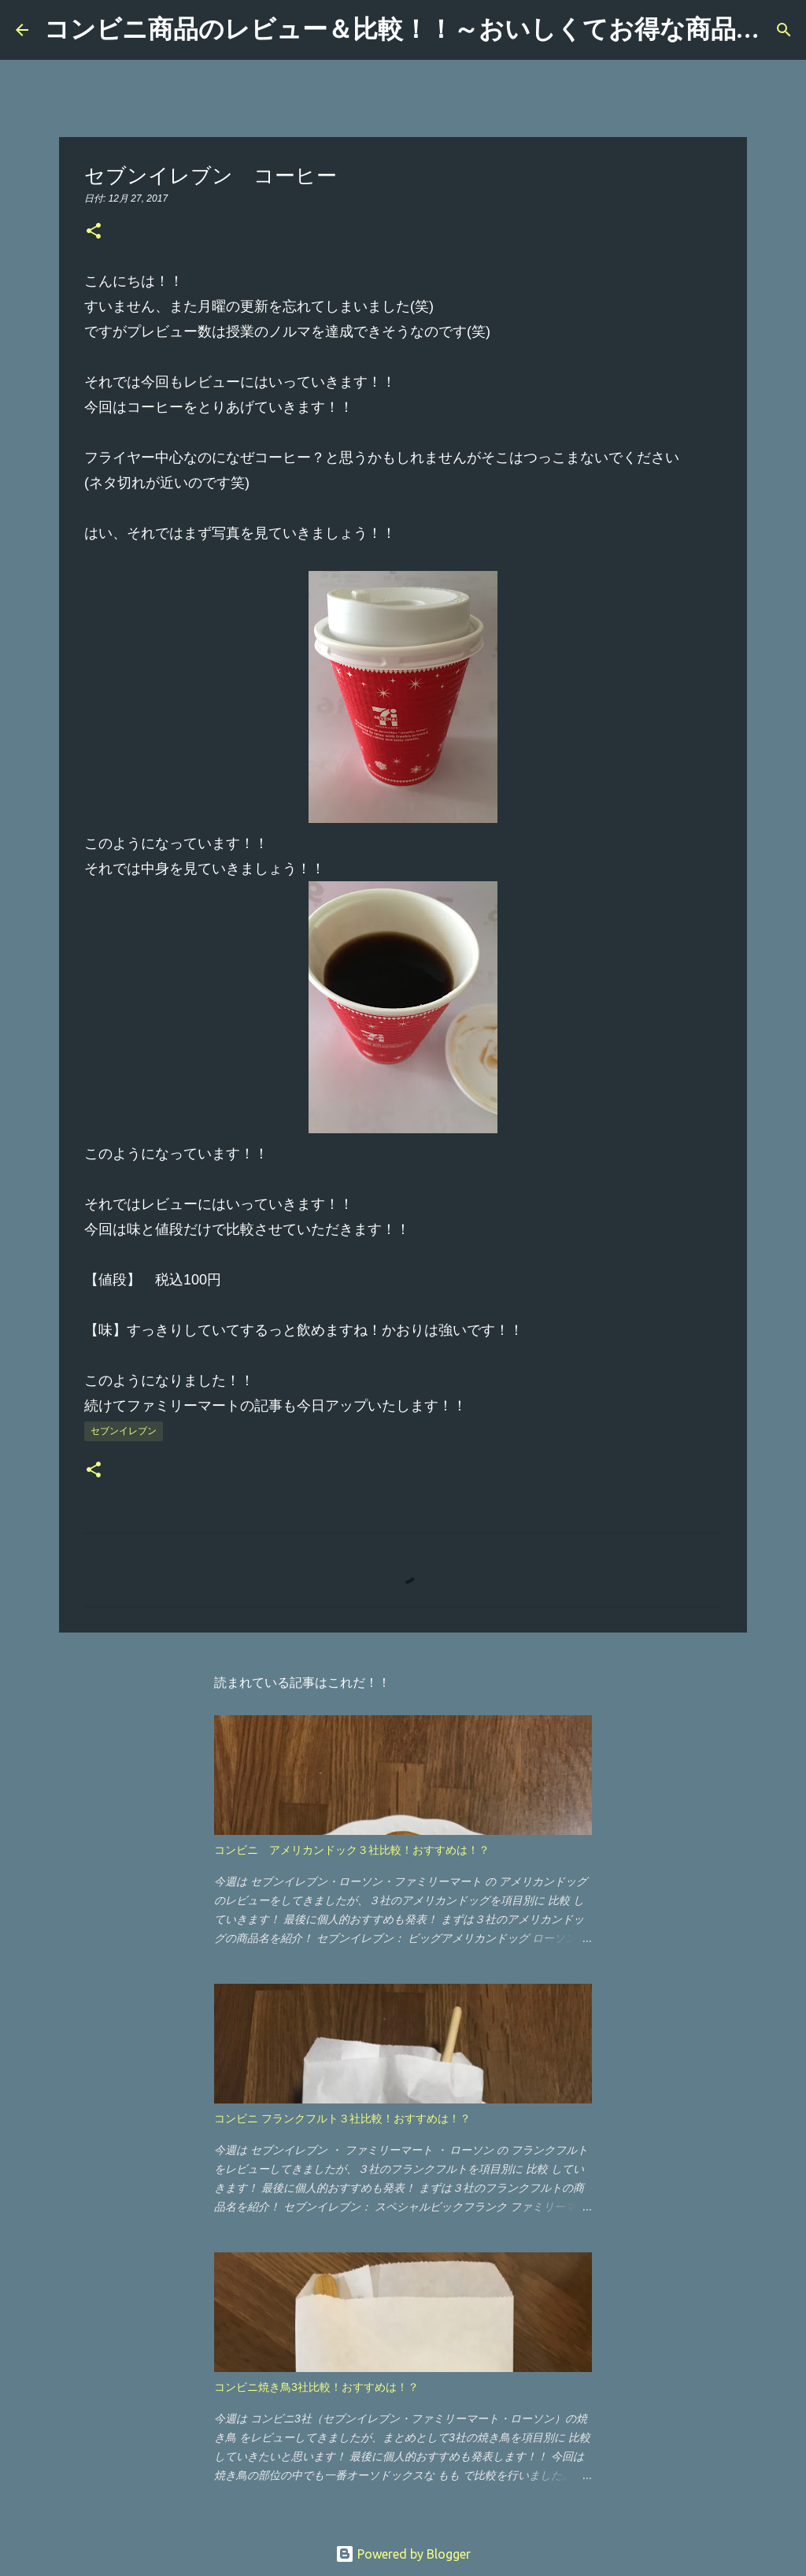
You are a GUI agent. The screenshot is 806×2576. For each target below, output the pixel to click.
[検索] (784, 30)
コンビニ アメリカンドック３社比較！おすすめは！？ (352, 1850)
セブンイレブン (124, 1430)
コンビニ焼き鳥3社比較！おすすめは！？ (316, 2387)
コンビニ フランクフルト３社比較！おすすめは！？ (342, 2118)
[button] (93, 232)
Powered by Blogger (403, 2554)
